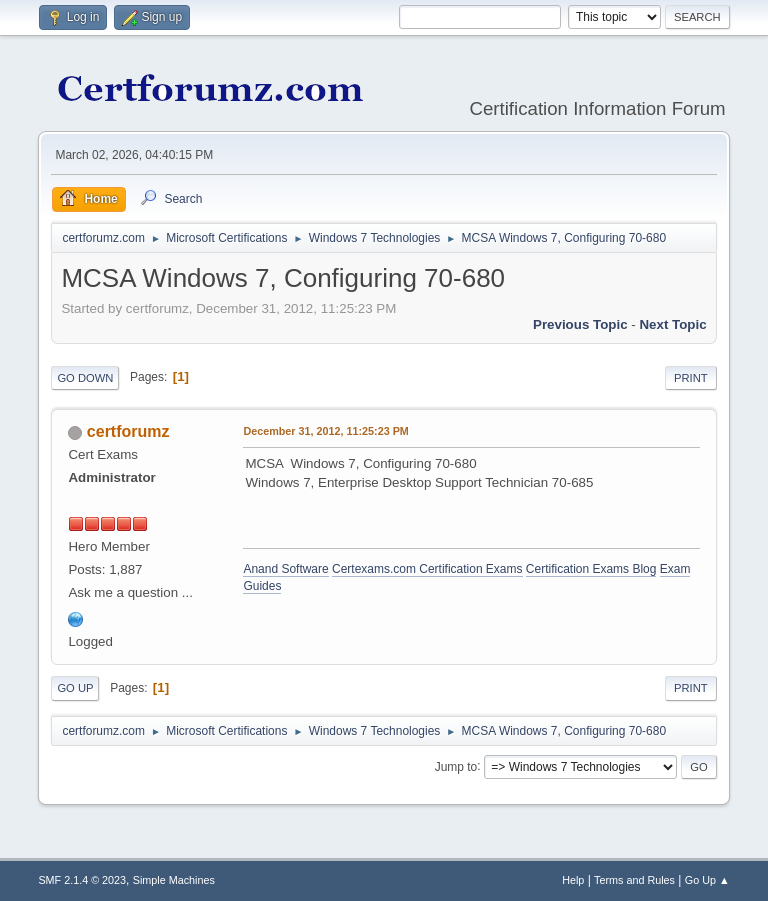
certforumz (128, 431)
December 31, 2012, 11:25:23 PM (325, 431)
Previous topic (580, 324)
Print (691, 378)
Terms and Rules (634, 880)
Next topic (672, 324)
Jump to (456, 766)
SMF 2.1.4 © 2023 (82, 880)
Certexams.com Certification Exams (427, 569)
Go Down (85, 378)
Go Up (75, 688)
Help (573, 880)
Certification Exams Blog (591, 569)
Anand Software (285, 569)
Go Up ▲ (707, 880)
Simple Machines (174, 880)
